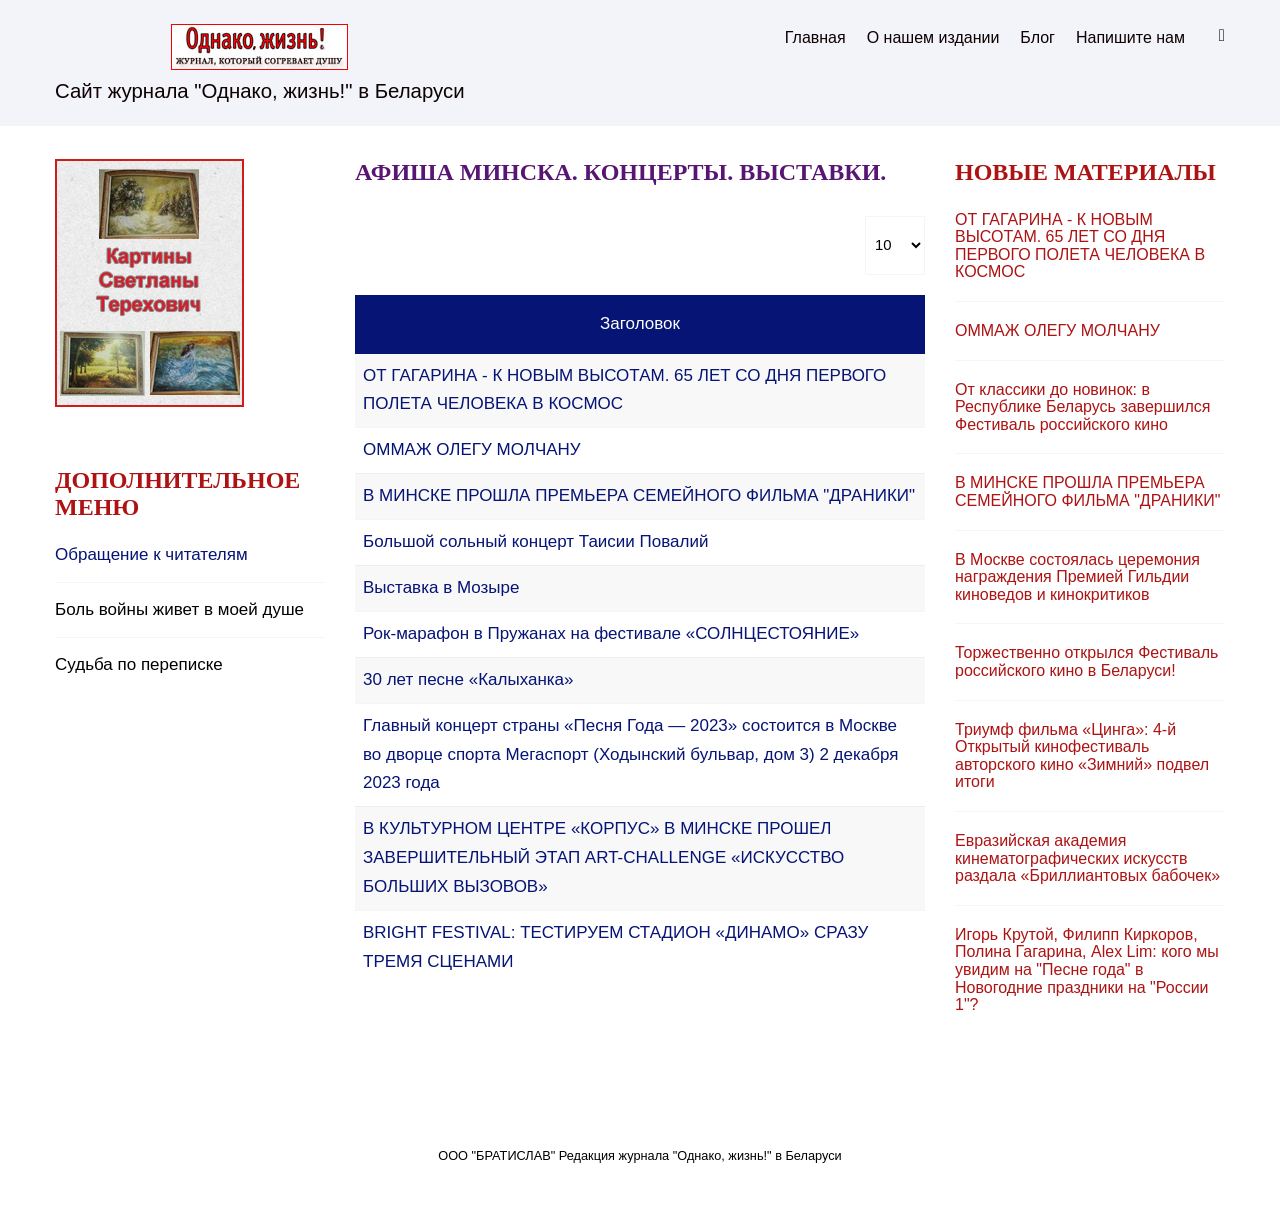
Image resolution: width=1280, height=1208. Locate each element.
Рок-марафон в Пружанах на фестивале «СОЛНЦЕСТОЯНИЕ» (611, 633)
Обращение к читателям (151, 554)
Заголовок (640, 323)
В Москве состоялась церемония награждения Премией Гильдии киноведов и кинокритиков (1077, 577)
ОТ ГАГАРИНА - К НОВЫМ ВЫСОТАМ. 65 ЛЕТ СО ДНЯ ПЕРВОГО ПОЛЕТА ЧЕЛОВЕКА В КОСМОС (1080, 246)
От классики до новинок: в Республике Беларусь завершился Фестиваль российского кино (1083, 407)
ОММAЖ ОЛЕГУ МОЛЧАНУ (472, 449)
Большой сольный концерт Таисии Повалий (535, 541)
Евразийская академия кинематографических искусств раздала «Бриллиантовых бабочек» (1087, 858)
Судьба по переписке (139, 664)
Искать (1215, 36)
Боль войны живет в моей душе (179, 609)
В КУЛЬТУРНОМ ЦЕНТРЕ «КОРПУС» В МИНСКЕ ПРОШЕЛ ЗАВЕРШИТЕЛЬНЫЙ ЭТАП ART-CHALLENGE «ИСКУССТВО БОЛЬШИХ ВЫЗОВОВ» (603, 857)
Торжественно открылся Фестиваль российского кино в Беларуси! (1086, 661)
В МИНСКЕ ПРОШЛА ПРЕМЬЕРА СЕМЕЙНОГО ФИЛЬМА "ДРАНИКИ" (639, 495)
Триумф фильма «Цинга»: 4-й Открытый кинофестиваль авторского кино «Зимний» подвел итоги (1082, 756)
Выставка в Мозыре (441, 587)
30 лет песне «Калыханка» (468, 679)
